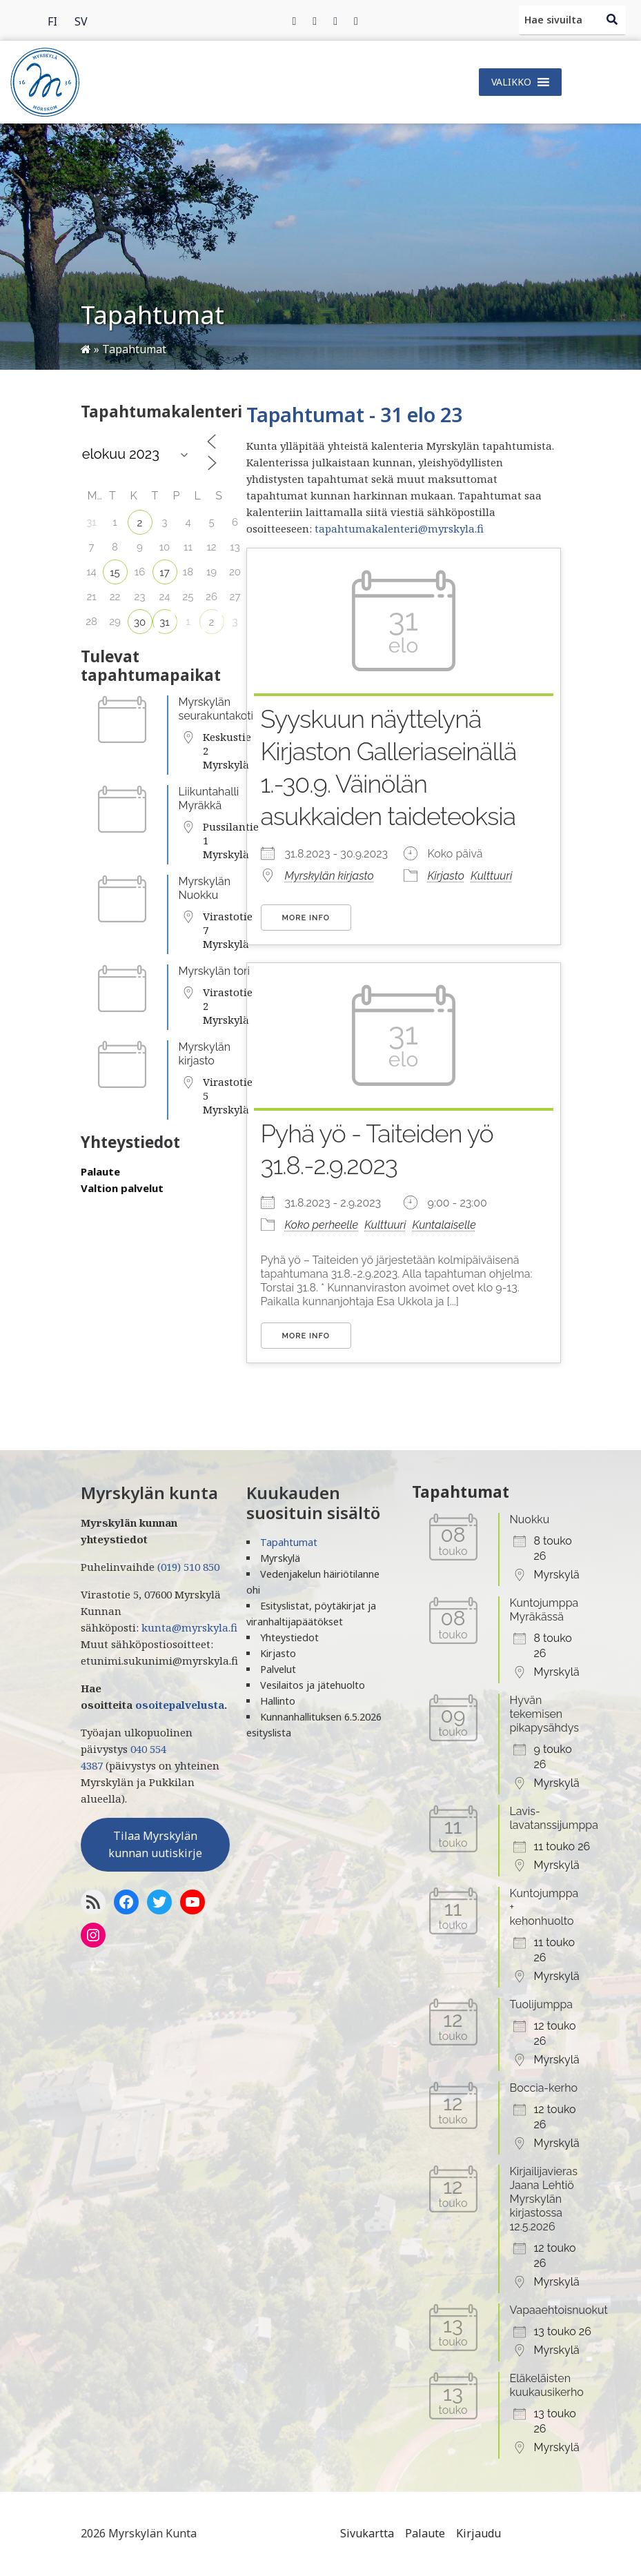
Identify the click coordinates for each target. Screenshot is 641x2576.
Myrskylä (280, 1558)
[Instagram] (335, 21)
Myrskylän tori (214, 971)
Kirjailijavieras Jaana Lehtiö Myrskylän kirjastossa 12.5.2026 (544, 2199)
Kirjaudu (478, 2533)
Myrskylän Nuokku (205, 888)
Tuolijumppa (541, 2004)
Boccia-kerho (544, 2087)
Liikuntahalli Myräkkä (209, 798)
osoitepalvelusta (179, 1705)
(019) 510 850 (188, 1567)
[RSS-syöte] (93, 1902)
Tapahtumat (288, 1542)
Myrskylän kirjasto (205, 1053)
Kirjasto (446, 875)
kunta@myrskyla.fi (189, 1627)
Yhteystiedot (289, 1637)
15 (115, 572)
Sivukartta (367, 2533)
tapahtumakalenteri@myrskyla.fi (399, 528)
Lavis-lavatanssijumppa (554, 1818)
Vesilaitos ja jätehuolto (312, 1685)
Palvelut (278, 1669)
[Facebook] (295, 21)
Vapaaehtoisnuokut (559, 2310)
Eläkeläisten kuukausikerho (547, 2385)
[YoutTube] (192, 1902)
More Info (306, 917)
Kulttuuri (491, 875)
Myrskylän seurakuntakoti (216, 708)
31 (164, 622)
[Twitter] (315, 21)
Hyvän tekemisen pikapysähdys (544, 1714)
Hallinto (277, 1700)
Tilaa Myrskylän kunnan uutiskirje (155, 1844)
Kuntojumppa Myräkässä (544, 1609)
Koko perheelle (322, 1224)
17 (164, 572)
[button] (511, 82)
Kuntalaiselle (444, 1224)
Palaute (100, 1171)
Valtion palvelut (122, 1188)
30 (140, 622)
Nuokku (530, 1519)
